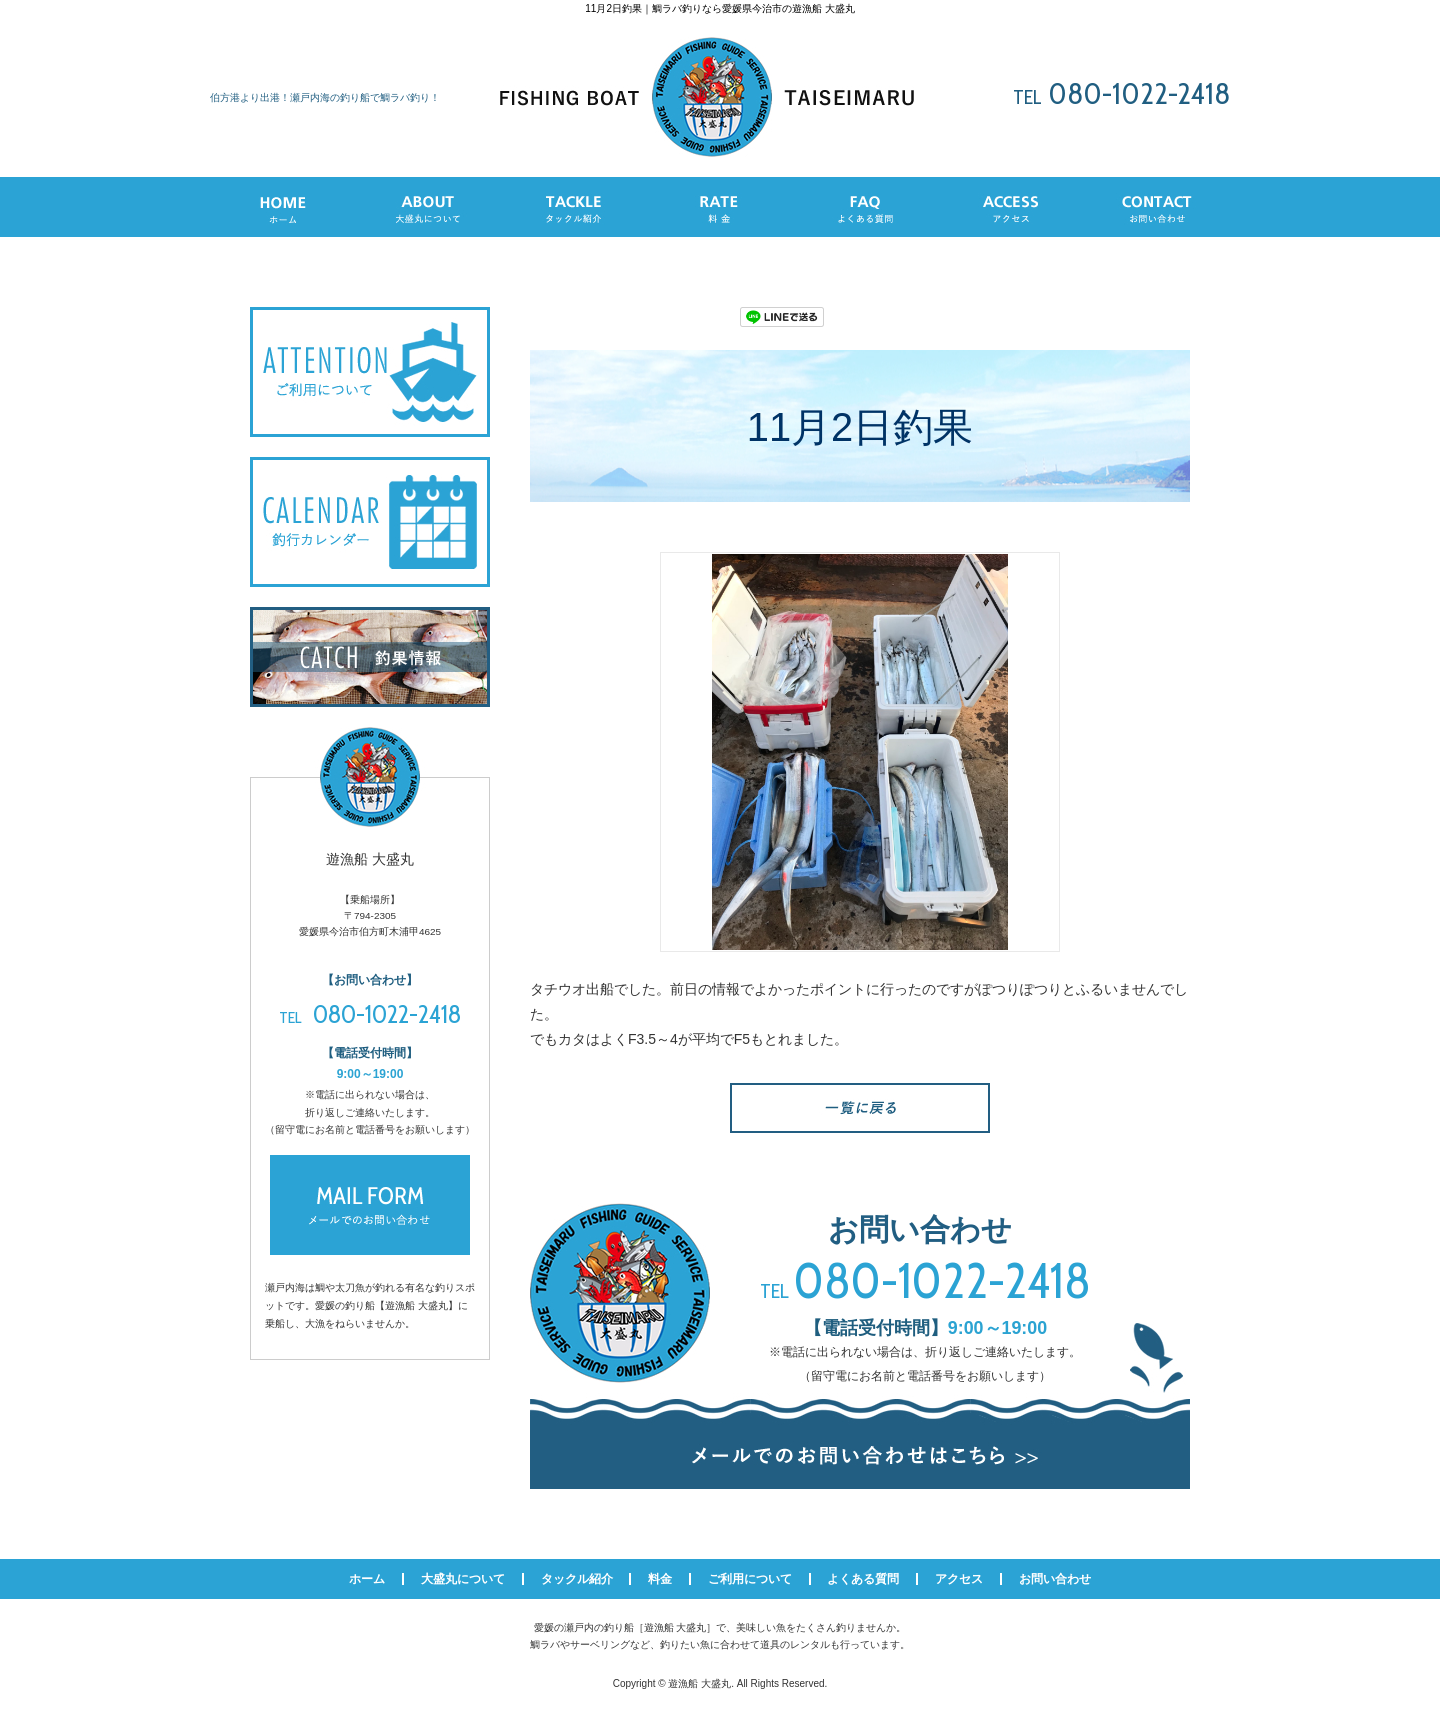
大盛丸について (463, 1579)
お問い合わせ (1055, 1579)
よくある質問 (863, 1579)
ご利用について (750, 1579)
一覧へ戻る (860, 1108)
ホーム (367, 1579)
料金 (660, 1579)
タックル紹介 (577, 1579)
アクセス (959, 1579)
